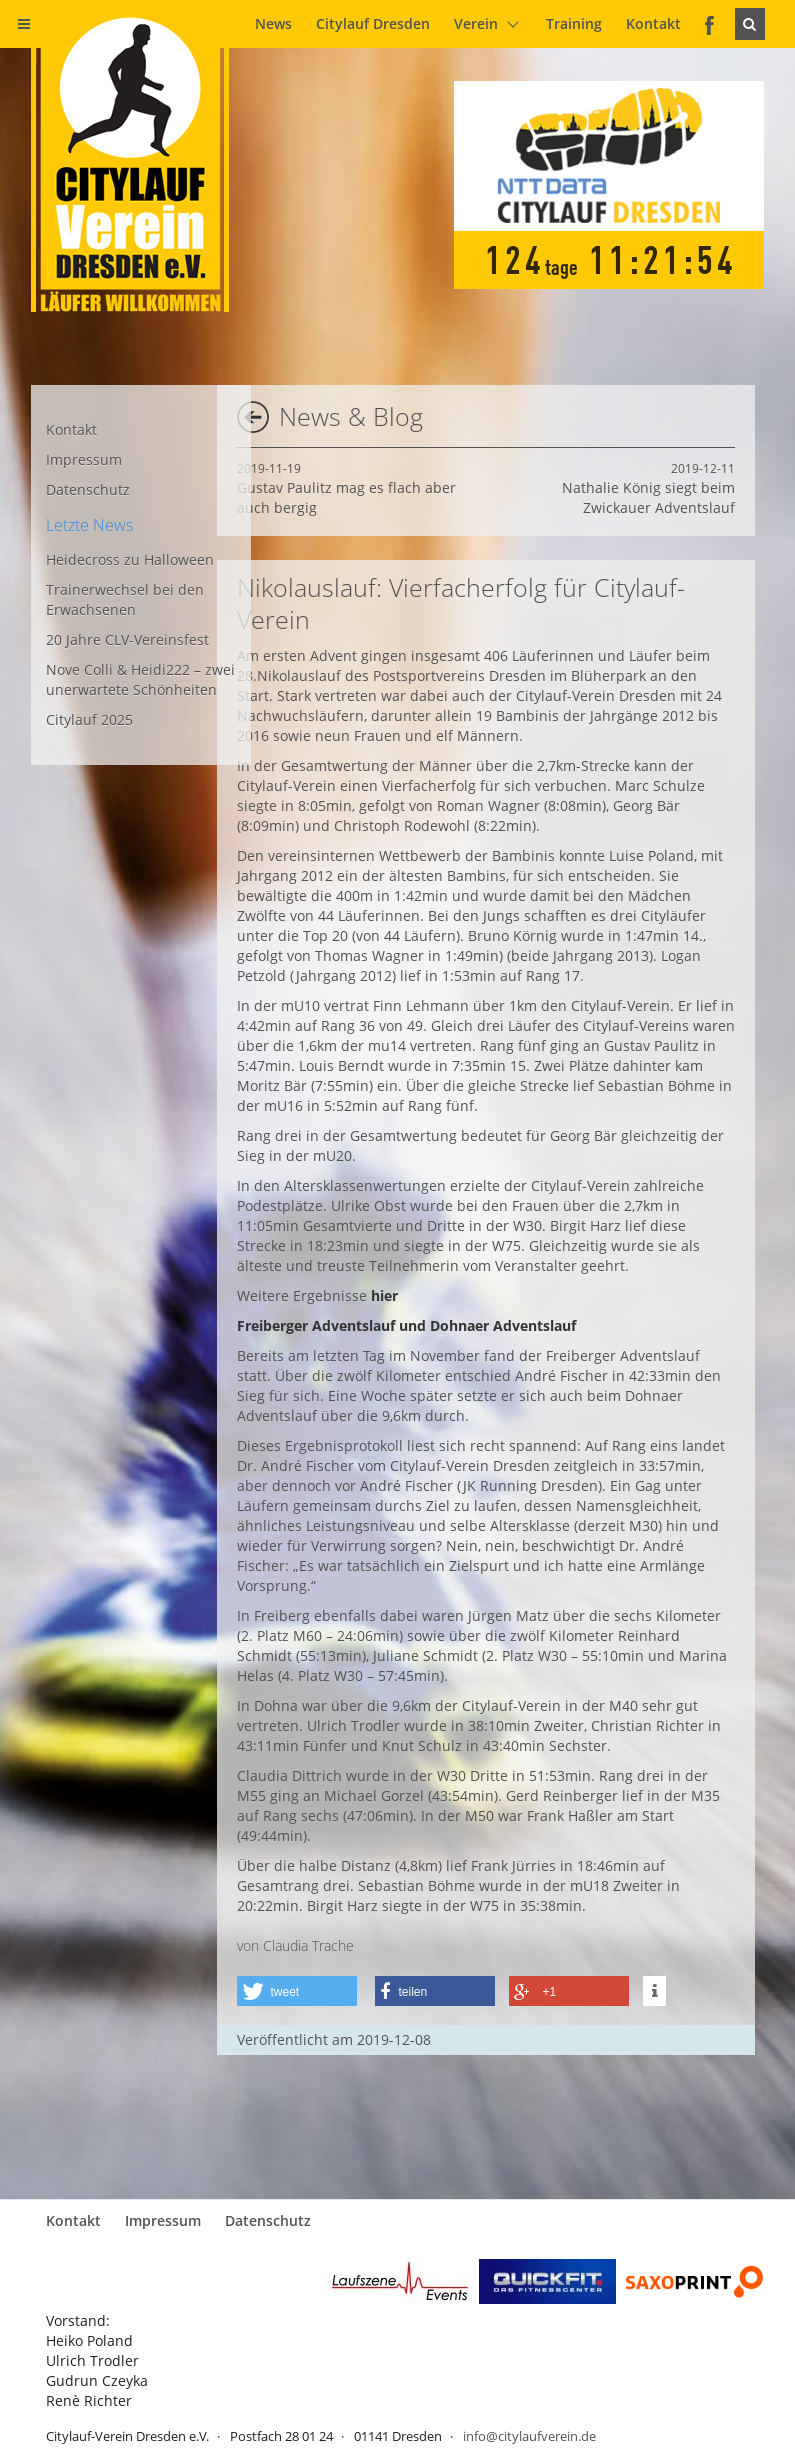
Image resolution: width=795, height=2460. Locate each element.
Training (574, 23)
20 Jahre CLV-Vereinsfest (127, 639)
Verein (476, 23)
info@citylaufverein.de (529, 2436)
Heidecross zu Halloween (130, 559)
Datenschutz (88, 489)
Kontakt (653, 23)
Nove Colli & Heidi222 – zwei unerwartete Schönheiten (140, 679)
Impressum (84, 459)
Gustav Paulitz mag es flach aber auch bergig (346, 488)
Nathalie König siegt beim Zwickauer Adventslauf (648, 488)
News (273, 23)
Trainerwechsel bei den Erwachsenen (125, 599)
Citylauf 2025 (89, 719)
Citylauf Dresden (373, 23)
